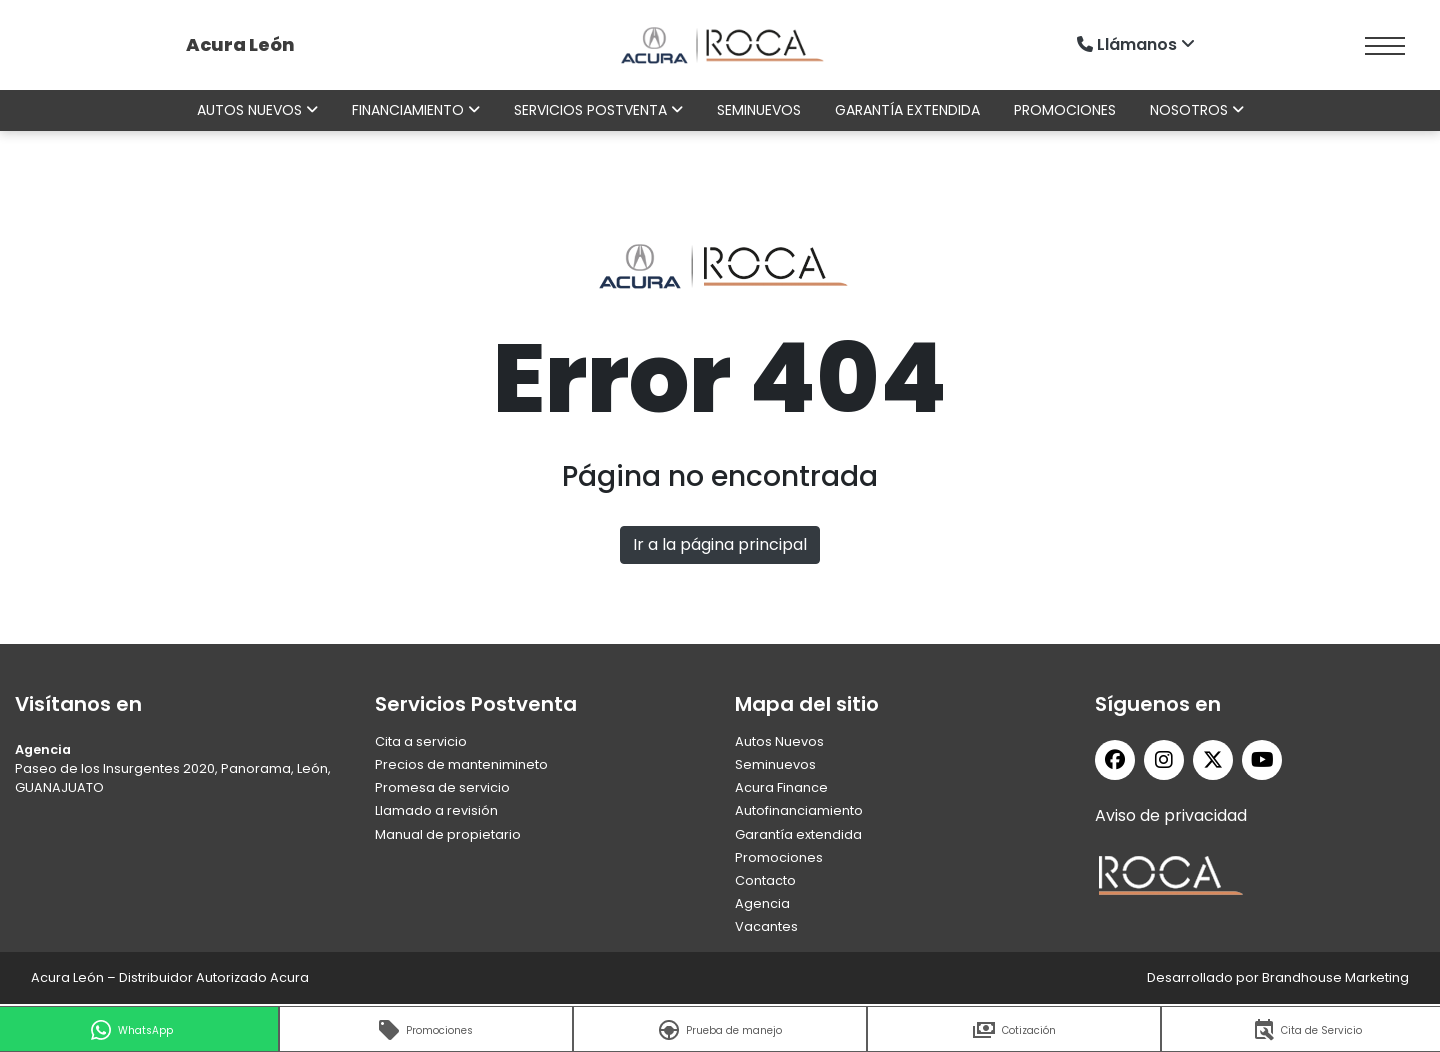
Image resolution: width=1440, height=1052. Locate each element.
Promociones (1065, 110)
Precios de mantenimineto (461, 764)
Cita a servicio (421, 741)
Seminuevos (759, 110)
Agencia (762, 903)
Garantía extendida (907, 110)
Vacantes (766, 926)
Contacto (765, 880)
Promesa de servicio (442, 787)
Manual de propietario (448, 834)
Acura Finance (781, 787)
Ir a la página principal (720, 544)
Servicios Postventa (598, 110)
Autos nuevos (257, 110)
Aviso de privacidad (1171, 815)
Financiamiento (416, 110)
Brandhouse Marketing (1335, 977)
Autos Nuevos (779, 741)
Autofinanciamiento (799, 810)
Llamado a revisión (436, 810)
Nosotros (1197, 110)
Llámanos (1138, 44)
